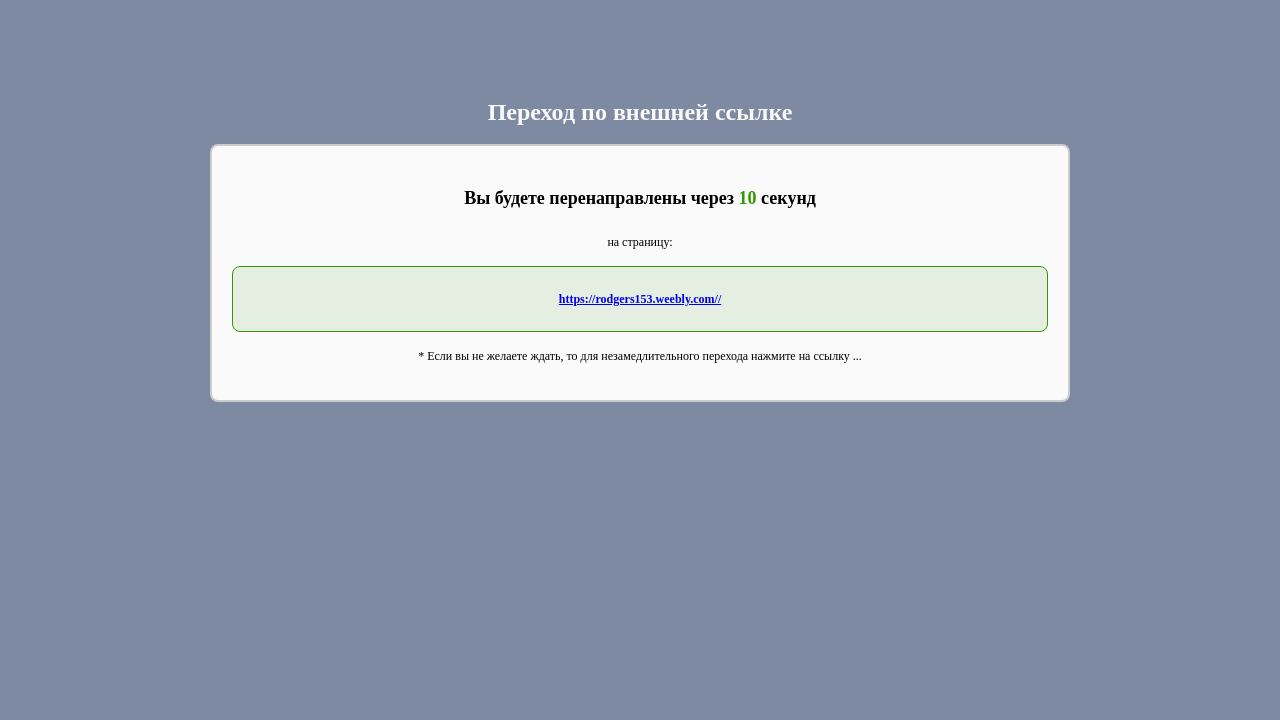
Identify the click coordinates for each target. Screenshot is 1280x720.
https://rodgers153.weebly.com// (640, 299)
